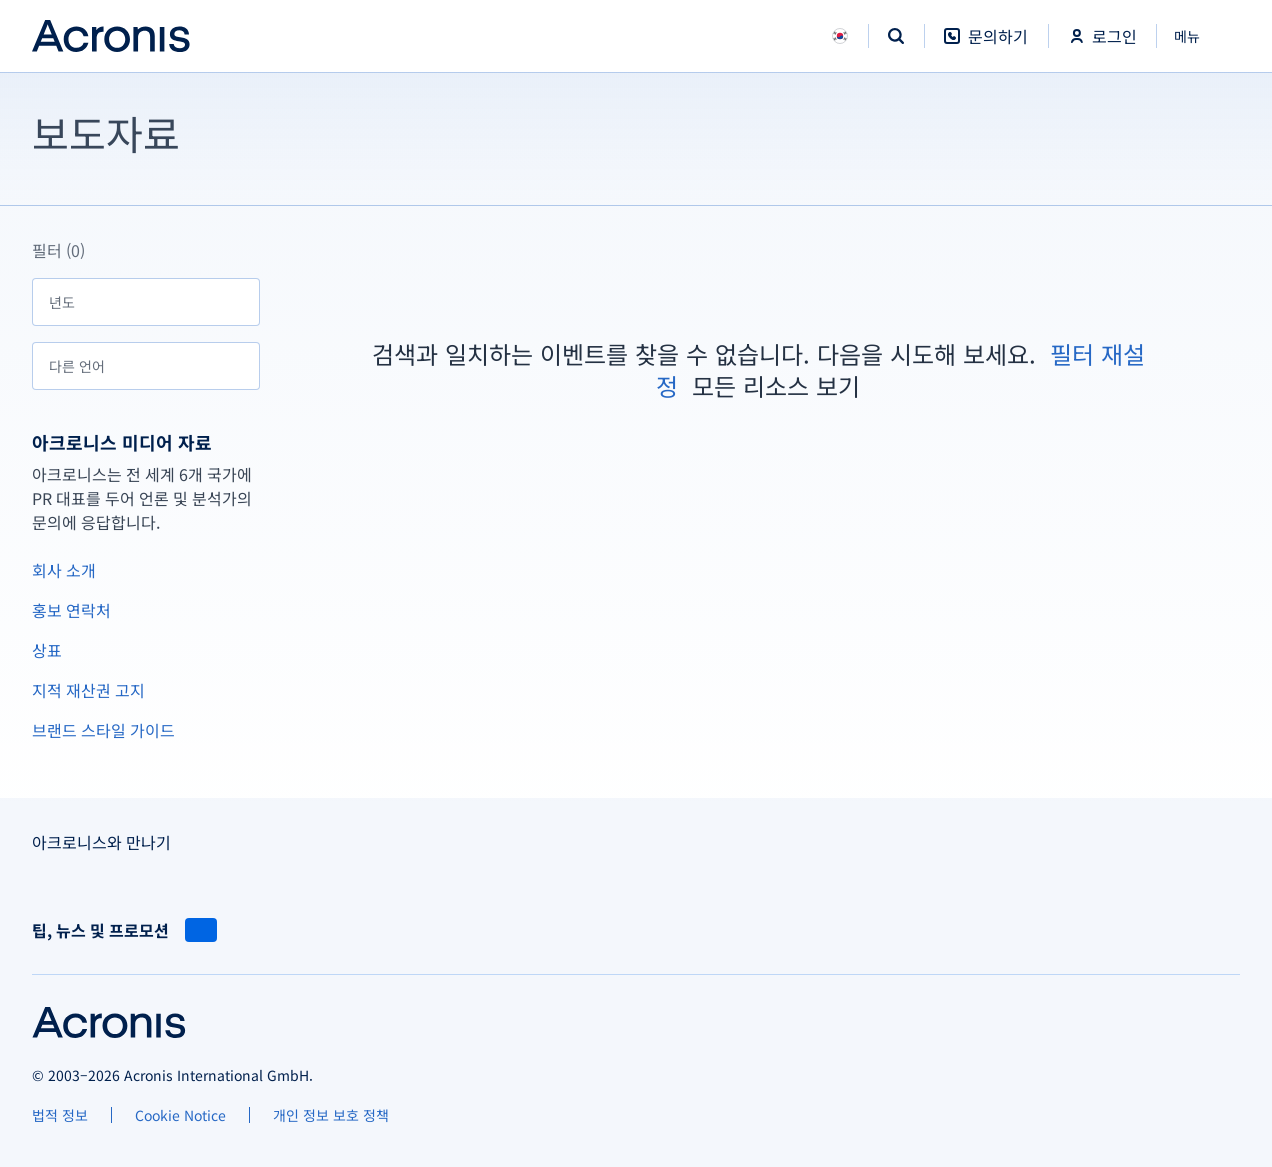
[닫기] (1198, 36)
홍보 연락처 (71, 610)
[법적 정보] (60, 1115)
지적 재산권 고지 (88, 690)
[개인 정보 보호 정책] (331, 1115)
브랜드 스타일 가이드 (103, 730)
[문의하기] (986, 46)
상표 (47, 650)
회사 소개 (64, 570)
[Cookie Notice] (180, 1115)
